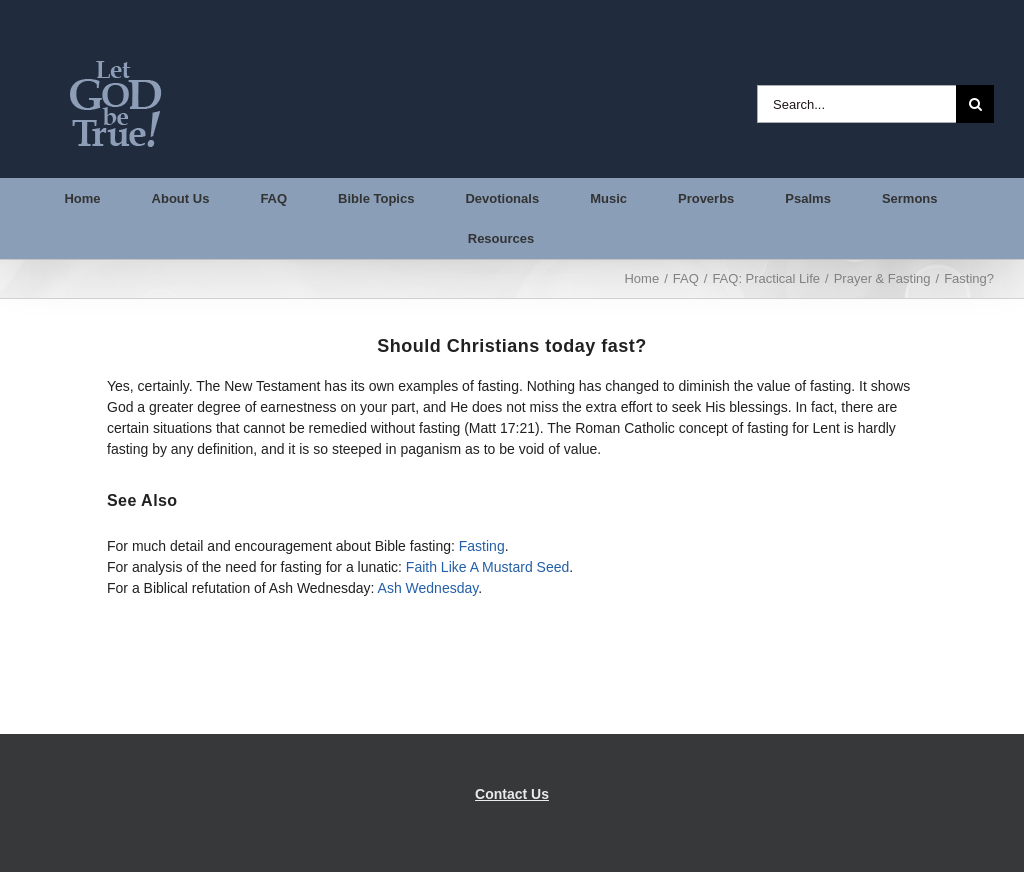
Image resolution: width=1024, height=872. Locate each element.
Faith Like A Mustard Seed (487, 567)
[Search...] (856, 104)
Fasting (482, 546)
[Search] (975, 104)
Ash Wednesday (428, 588)
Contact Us (512, 794)
